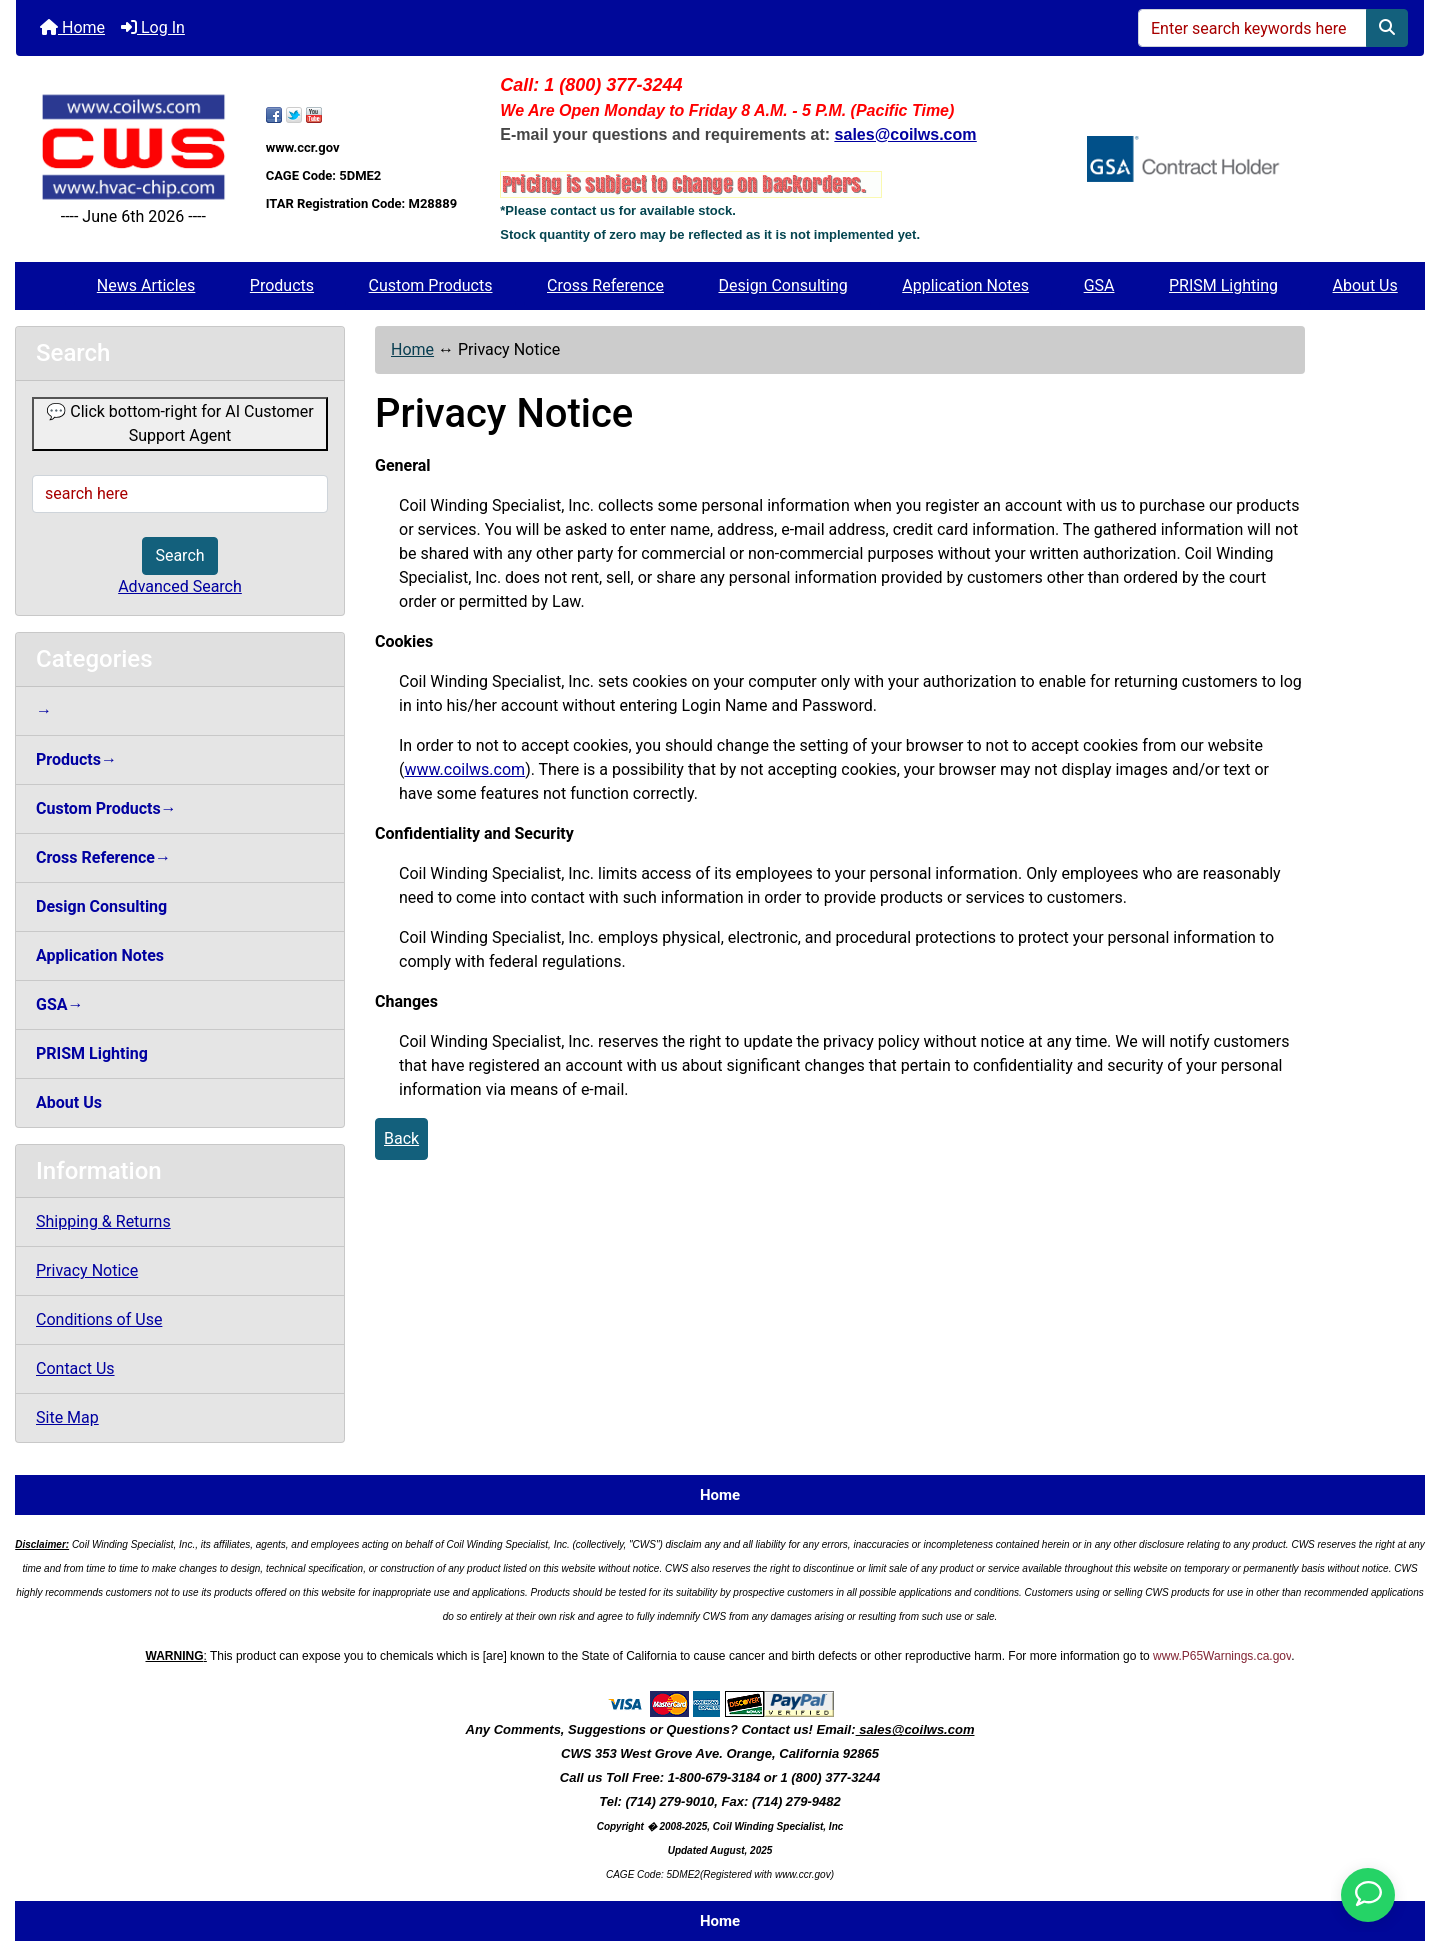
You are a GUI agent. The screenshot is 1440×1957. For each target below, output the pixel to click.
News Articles (146, 285)
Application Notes (965, 285)
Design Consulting (783, 285)
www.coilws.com (464, 769)
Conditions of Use (99, 1319)
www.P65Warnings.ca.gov (1222, 1656)
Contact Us (75, 1368)
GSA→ (60, 1004)
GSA (1099, 285)
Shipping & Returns (103, 1221)
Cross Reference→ (103, 857)
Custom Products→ (106, 808)
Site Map (67, 1417)
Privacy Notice (87, 1270)
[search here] (180, 494)
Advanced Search (180, 586)
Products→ (76, 759)
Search (179, 555)
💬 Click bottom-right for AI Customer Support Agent (179, 423)
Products (282, 285)
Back (401, 1138)
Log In (153, 27)
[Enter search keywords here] (1252, 28)
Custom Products (431, 285)
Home (72, 27)
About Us (1365, 285)
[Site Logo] (133, 147)
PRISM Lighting (1223, 285)
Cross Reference (605, 285)
